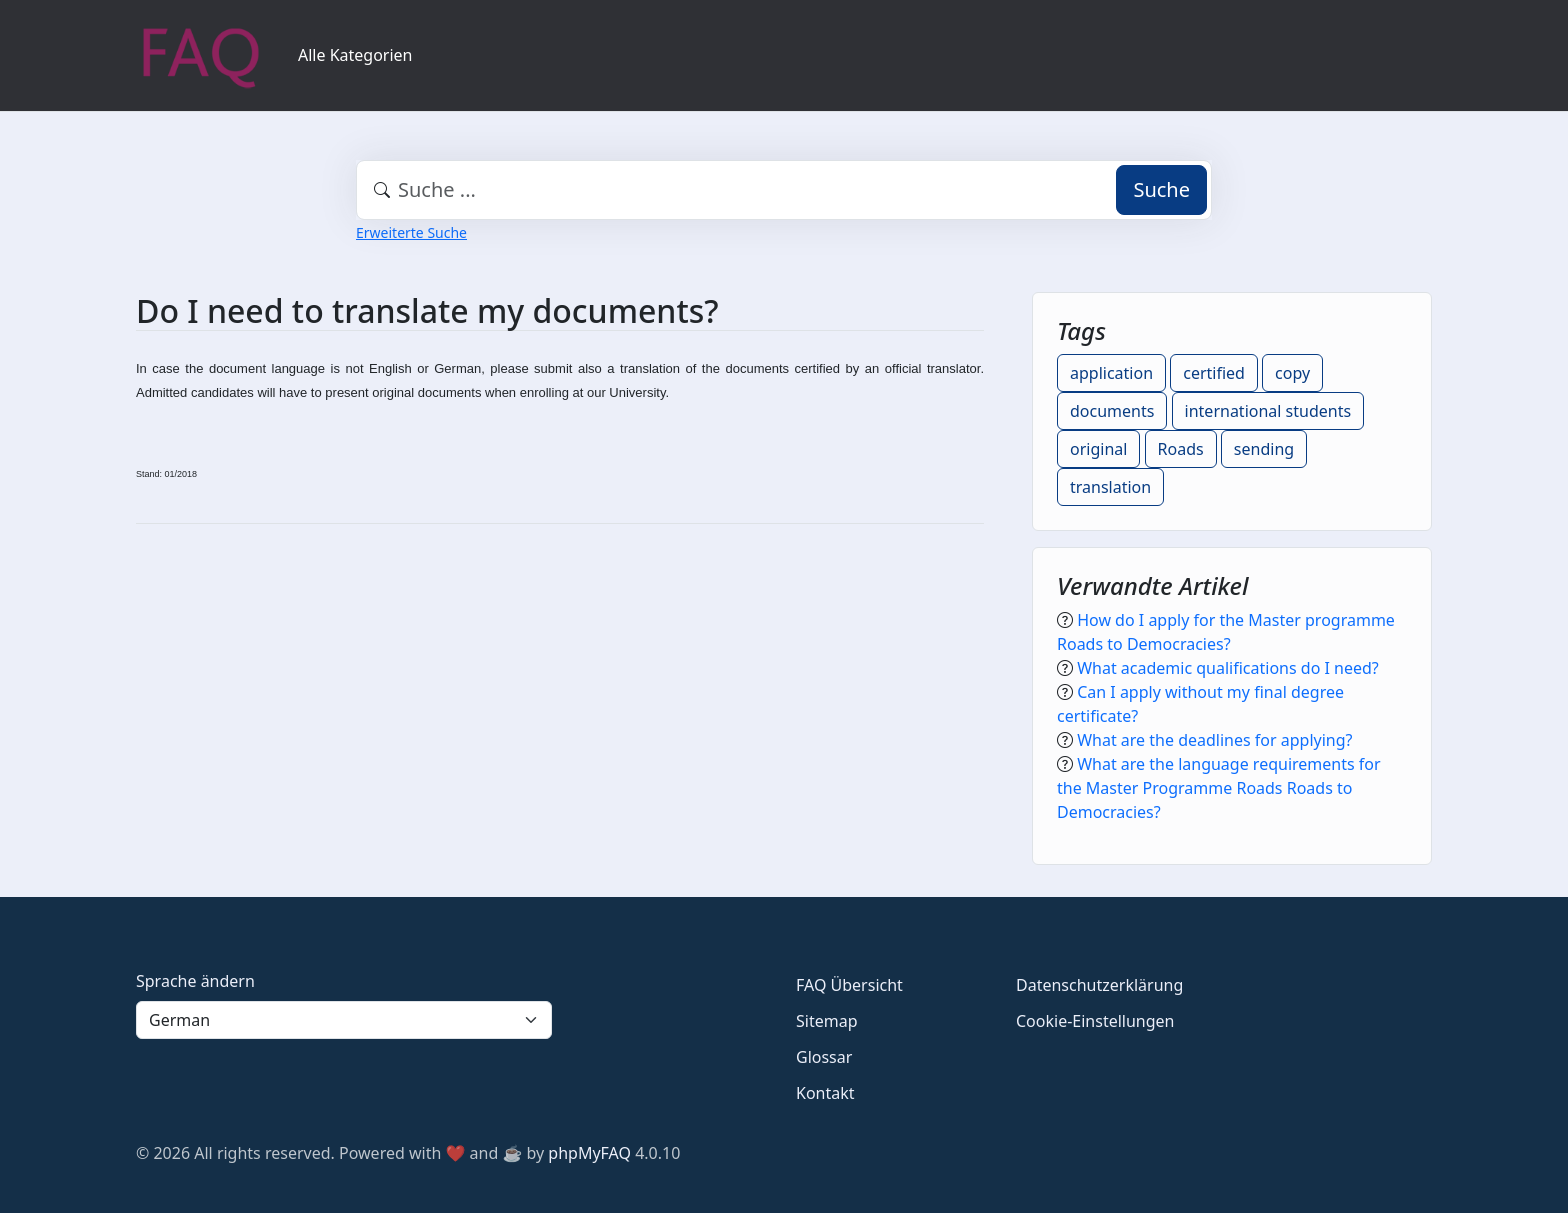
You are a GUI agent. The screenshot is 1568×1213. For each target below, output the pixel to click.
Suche (1161, 189)
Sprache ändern (195, 981)
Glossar (824, 1057)
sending (1264, 449)
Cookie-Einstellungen (1095, 1021)
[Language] (344, 1020)
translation (1110, 487)
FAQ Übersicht (849, 985)
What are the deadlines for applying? (1214, 740)
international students (1268, 411)
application (1111, 373)
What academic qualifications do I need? (1228, 668)
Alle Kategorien (355, 55)
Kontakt (825, 1093)
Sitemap (827, 1021)
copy (1292, 373)
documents (1112, 411)
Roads (1181, 449)
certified (1214, 373)
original (1098, 449)
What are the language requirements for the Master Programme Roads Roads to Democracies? (1219, 788)
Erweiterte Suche (411, 232)
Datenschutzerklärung (1099, 985)
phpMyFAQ (589, 1153)
